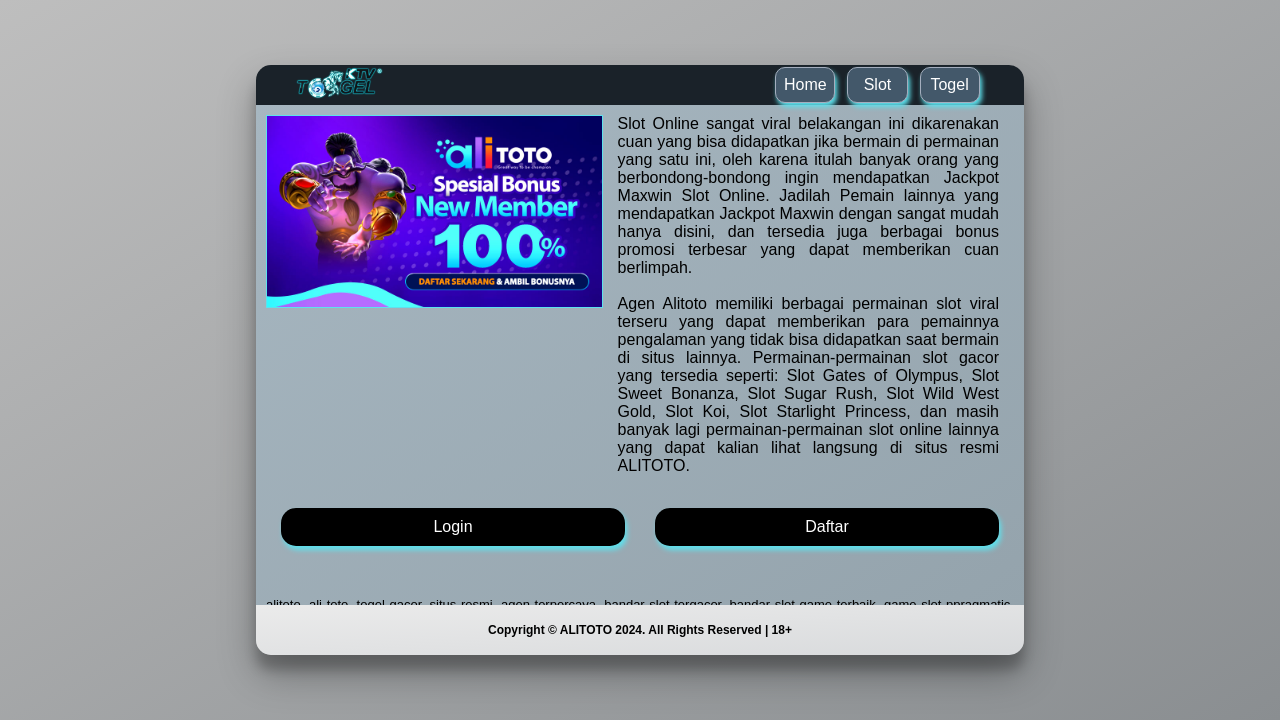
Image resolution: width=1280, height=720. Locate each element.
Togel (949, 84)
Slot (878, 84)
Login (452, 526)
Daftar (827, 526)
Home (805, 84)
